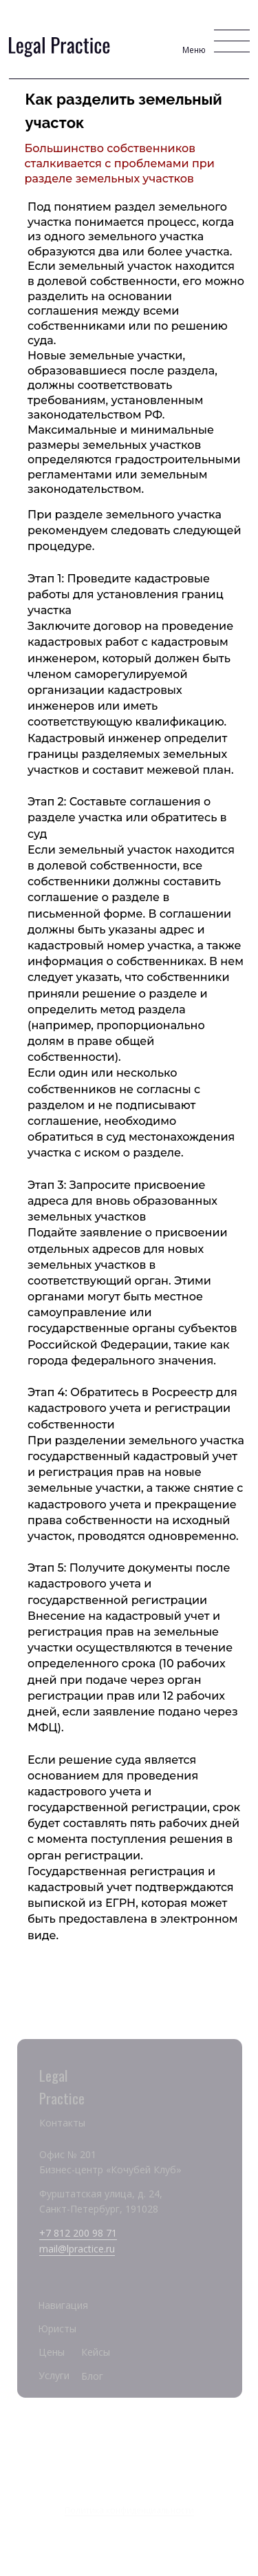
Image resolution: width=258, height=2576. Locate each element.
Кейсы (95, 2351)
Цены (52, 2351)
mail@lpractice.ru (77, 2248)
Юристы (57, 2328)
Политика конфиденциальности (129, 2509)
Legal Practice (129, 2447)
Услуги (54, 2375)
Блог (92, 2376)
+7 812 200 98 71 (78, 2232)
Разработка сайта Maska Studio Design (129, 2527)
